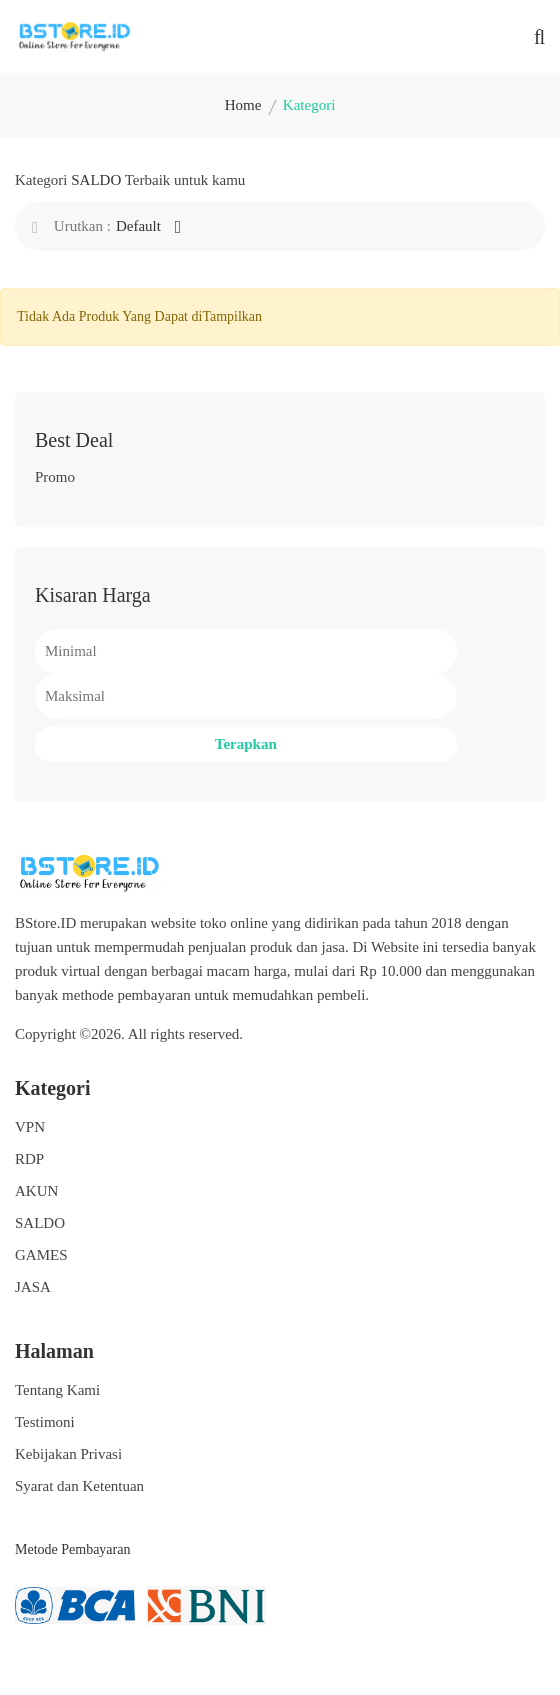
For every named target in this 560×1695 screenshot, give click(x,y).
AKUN (36, 1191)
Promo (55, 477)
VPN (30, 1127)
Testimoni (45, 1422)
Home (243, 105)
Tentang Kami (57, 1390)
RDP (29, 1159)
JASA (33, 1287)
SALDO (40, 1223)
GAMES (41, 1255)
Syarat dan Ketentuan (79, 1486)
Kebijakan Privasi (68, 1454)
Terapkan (246, 744)
